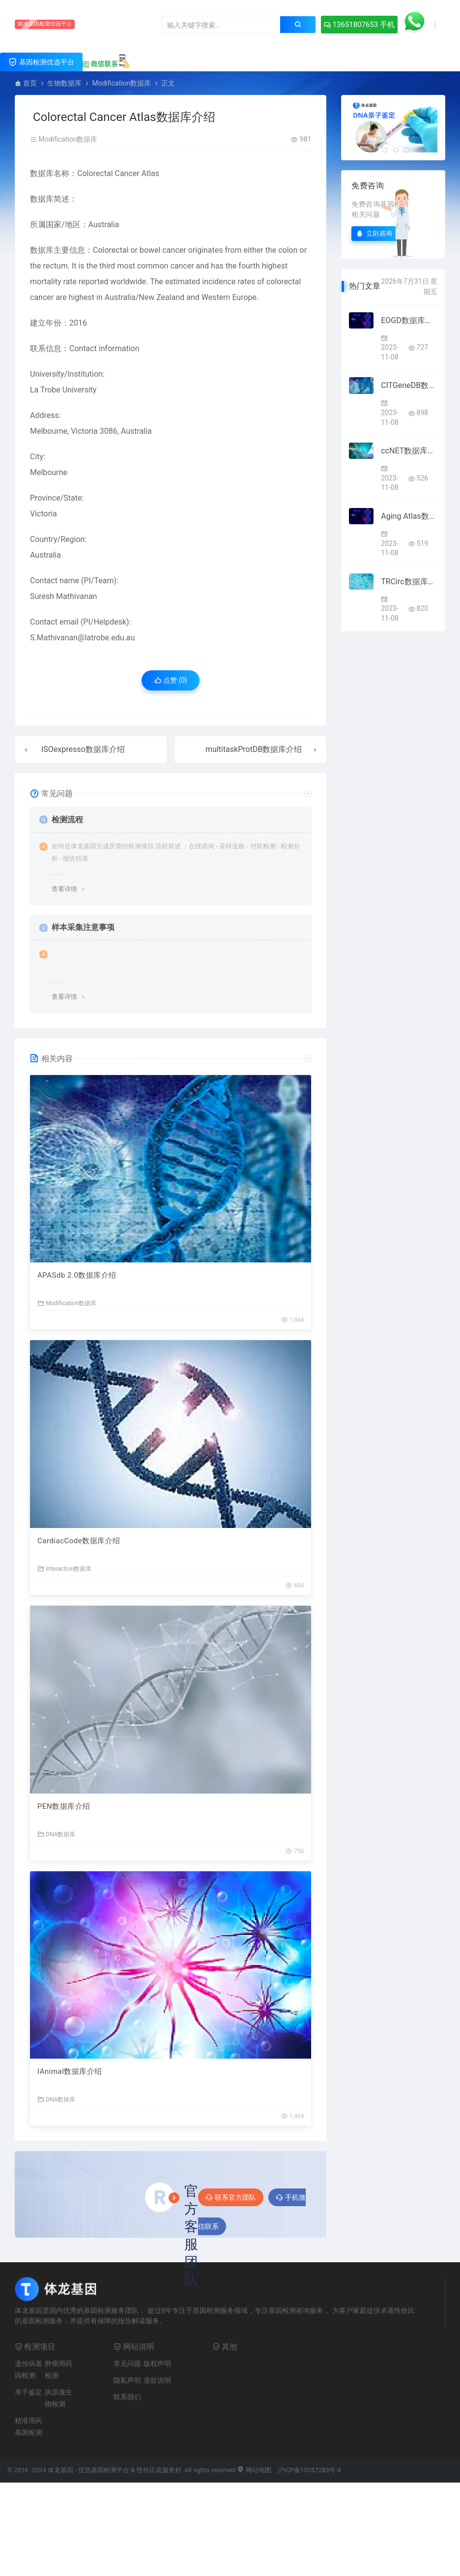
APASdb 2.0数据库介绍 (76, 1275)
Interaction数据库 (64, 1568)
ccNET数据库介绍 (409, 450)
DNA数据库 (56, 1834)
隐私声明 (127, 2380)
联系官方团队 (230, 2197)
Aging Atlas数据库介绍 (409, 516)
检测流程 (67, 819)
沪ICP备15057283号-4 (309, 2470)
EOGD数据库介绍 (409, 320)
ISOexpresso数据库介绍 (83, 749)
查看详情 (64, 889)
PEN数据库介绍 (63, 1806)
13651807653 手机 (359, 24)
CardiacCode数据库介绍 (78, 1540)
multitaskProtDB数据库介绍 (253, 749)
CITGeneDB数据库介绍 (409, 385)
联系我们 (127, 2397)
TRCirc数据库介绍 (409, 581)
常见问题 (127, 2363)
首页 (30, 83)
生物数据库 (64, 83)
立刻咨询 (374, 233)
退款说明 (157, 2380)
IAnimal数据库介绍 (69, 2071)
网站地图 (254, 2470)
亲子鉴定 (28, 2392)
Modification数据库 (121, 83)
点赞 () (170, 680)
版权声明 (157, 2363)
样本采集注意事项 (83, 927)
